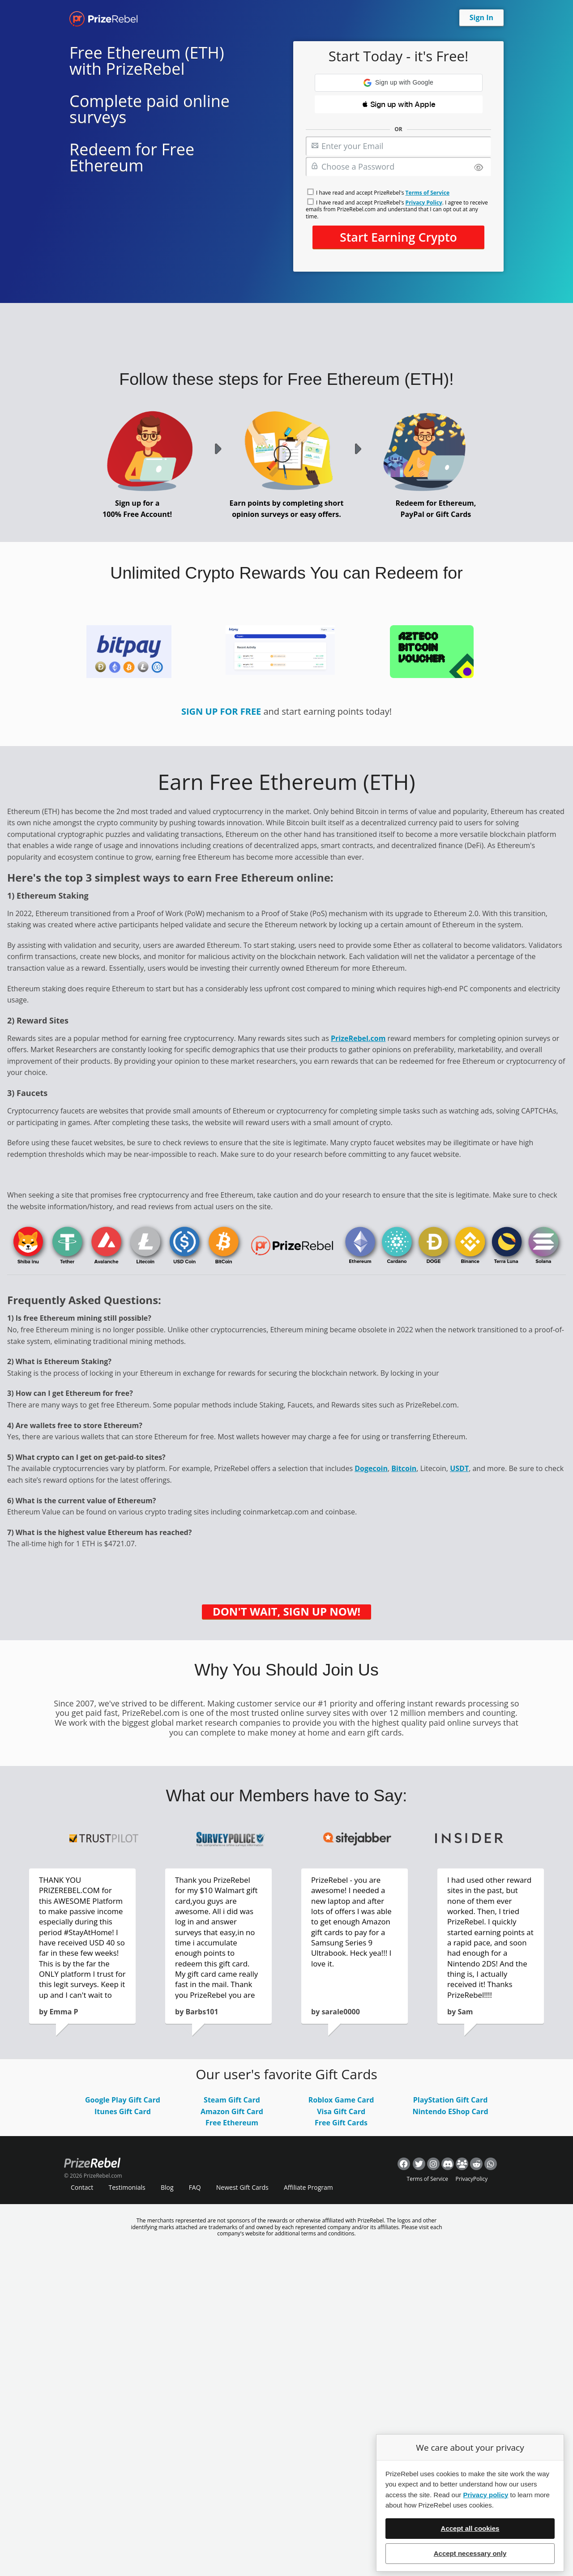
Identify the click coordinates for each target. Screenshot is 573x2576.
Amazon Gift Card (232, 2111)
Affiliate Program (308, 2187)
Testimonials (126, 2187)
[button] (399, 83)
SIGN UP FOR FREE (221, 711)
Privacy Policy (424, 202)
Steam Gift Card (232, 2100)
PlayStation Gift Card (450, 2100)
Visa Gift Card (341, 2111)
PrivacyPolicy (472, 2179)
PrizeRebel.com (358, 1038)
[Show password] (478, 167)
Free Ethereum (231, 2123)
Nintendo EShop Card (450, 2111)
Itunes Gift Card (122, 2111)
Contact (82, 2187)
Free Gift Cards (341, 2123)
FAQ (195, 2187)
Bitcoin (403, 1468)
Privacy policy (485, 2495)
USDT (459, 1468)
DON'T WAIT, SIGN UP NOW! (286, 1611)
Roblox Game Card (341, 2100)
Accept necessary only (470, 2553)
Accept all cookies (470, 2528)
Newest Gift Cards (242, 2187)
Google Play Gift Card (122, 2100)
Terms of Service (427, 192)
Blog (167, 2187)
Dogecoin (371, 1468)
